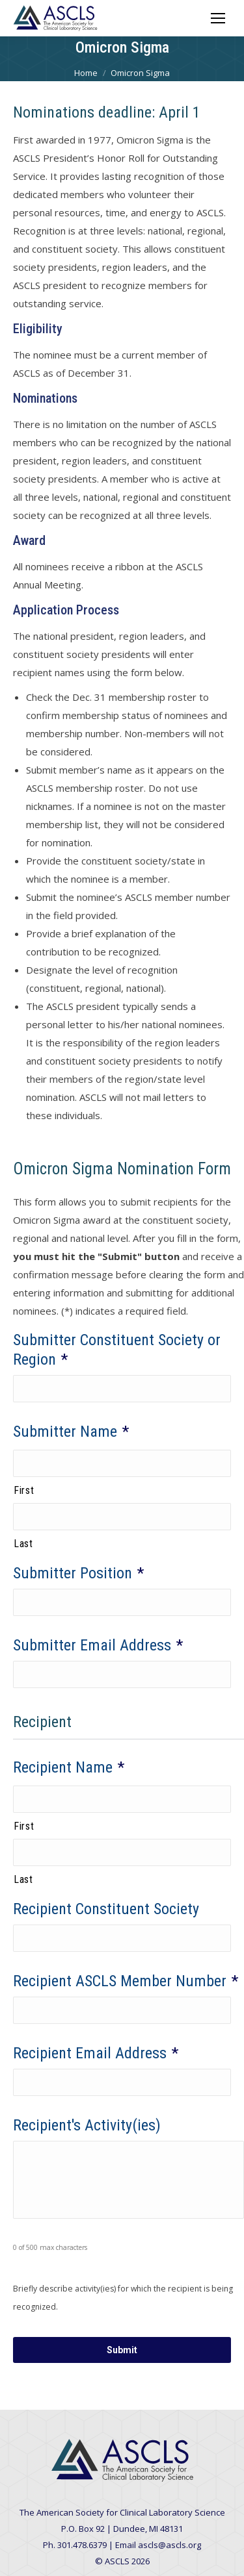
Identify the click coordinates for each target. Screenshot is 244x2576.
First (24, 1490)
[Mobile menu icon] (218, 18)
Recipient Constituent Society (106, 1909)
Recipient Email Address (95, 2053)
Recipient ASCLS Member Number (125, 1981)
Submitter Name (71, 1431)
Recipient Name (68, 1767)
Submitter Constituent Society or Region (117, 1350)
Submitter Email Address (98, 1645)
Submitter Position (78, 1573)
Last (23, 1543)
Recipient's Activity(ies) (87, 2125)
